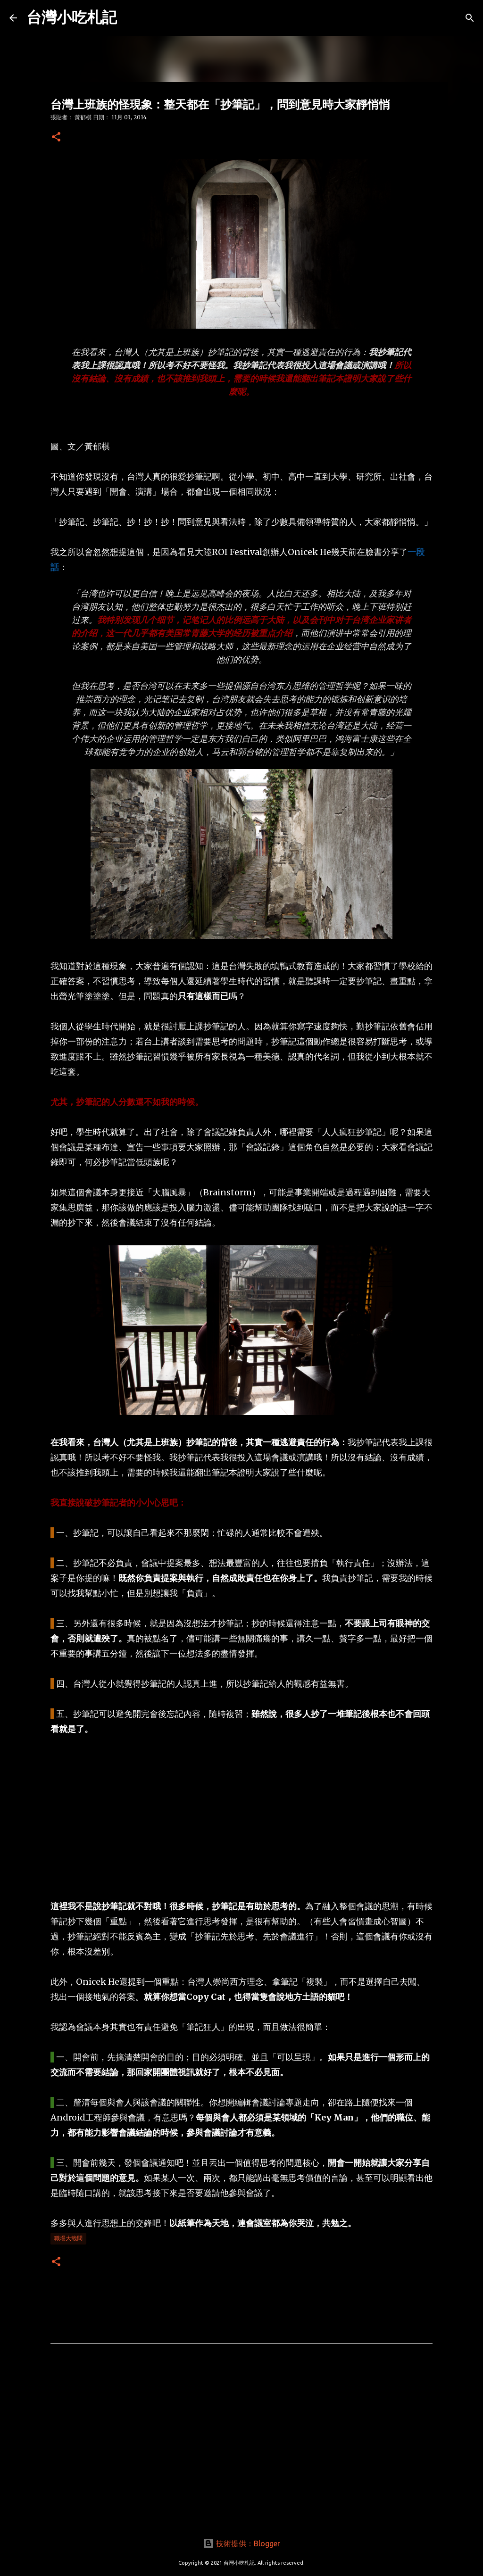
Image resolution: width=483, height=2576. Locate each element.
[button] (56, 137)
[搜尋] (469, 18)
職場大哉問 (68, 2238)
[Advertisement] (241, 1818)
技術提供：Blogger (241, 2543)
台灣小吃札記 (71, 16)
